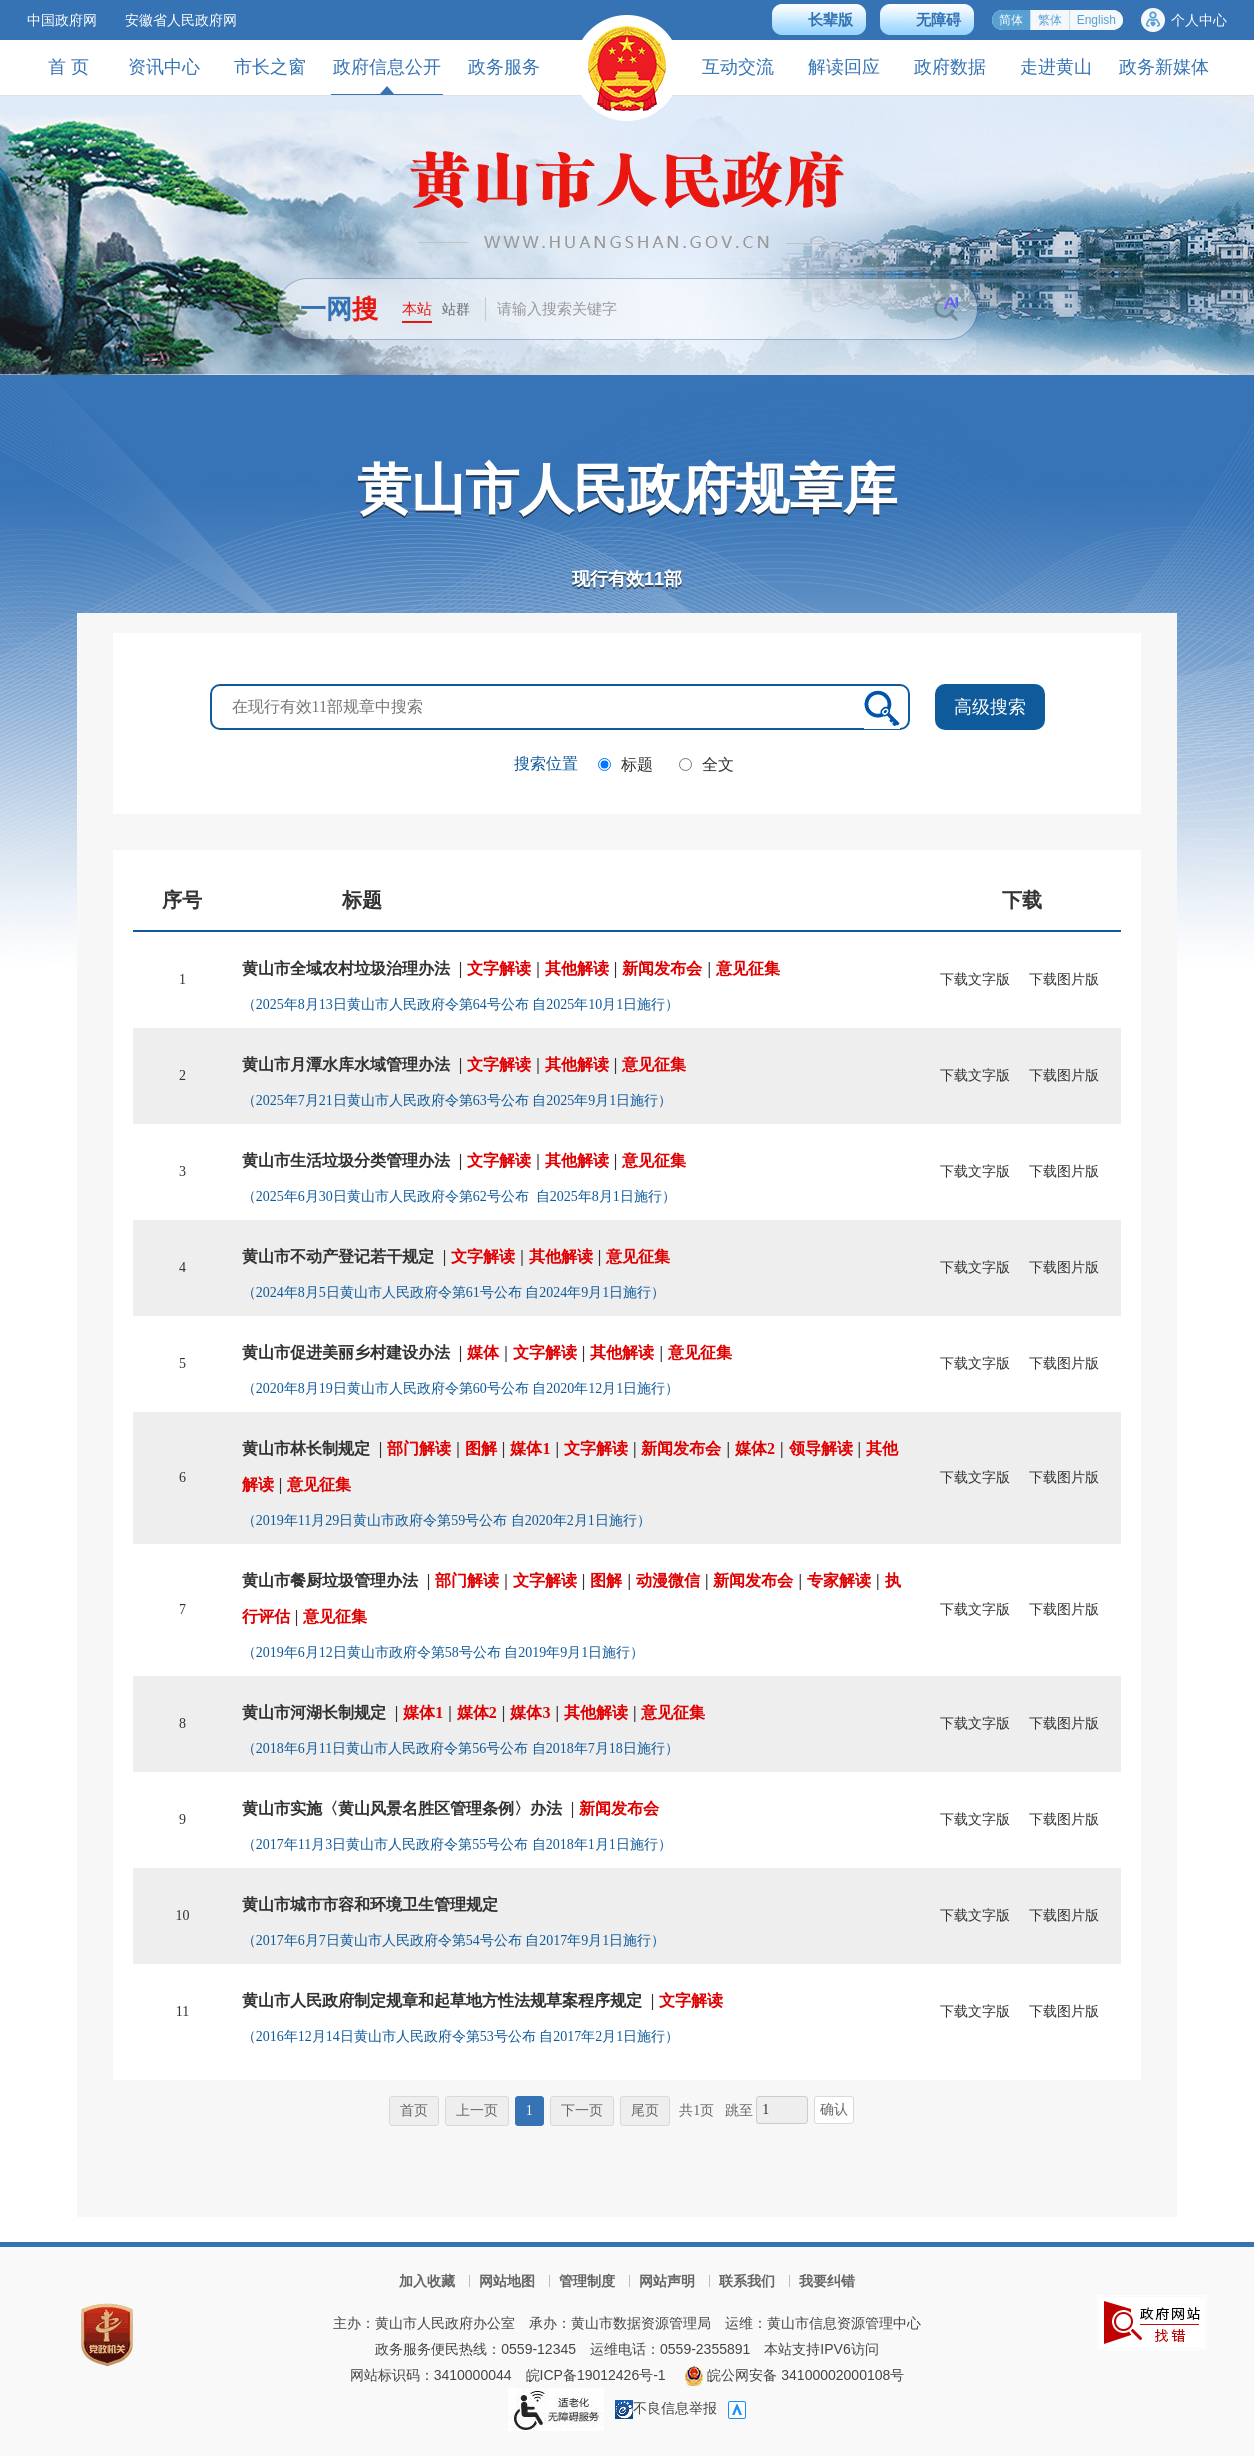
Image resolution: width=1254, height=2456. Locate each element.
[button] (819, 19)
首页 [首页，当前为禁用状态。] (414, 2110)
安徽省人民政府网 (181, 20)
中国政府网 (62, 20)
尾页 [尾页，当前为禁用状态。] (645, 2110)
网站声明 (667, 2281)
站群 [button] (456, 309)
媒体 (483, 1352)
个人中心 (1199, 20)
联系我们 (747, 2281)
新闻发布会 (662, 968)
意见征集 (748, 968)
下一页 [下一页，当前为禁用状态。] (582, 2110)
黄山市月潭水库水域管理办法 (346, 1064)
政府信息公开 (387, 75)
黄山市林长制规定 (306, 1448)
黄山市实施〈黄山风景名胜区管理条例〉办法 (402, 1808)
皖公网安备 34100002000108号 (794, 2375)
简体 (1011, 20)
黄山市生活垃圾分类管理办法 (346, 1160)
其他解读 (577, 968)
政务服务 (504, 67)
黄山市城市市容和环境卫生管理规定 (370, 1904)
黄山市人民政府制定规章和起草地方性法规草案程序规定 (442, 2000)
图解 (481, 1448)
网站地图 (507, 2281)
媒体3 (530, 1712)
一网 (339, 309)
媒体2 (755, 1448)
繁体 (1050, 20)
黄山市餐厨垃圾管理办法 (330, 1580)
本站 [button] (417, 308)
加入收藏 (427, 2281)
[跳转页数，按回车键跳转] (782, 2110)
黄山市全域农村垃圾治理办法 (346, 968)
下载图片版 (1064, 979)
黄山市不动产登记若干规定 (338, 1256)
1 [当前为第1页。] (529, 2110)
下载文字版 (975, 979)
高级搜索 (990, 707)
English (1096, 20)
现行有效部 (627, 579)
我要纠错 (827, 2281)
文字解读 (499, 968)
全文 (718, 764)
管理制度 (587, 2281)
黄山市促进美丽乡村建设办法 (346, 1352)
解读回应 (844, 67)
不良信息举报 (666, 2408)
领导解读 (821, 1448)
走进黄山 (1056, 67)
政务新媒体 (1164, 67)
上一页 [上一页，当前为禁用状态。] (477, 2110)
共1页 (696, 2110)
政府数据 (950, 67)
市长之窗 (270, 67)
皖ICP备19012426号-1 (596, 2375)
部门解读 (419, 1448)
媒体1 (530, 1448)
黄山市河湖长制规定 (314, 1712)
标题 (637, 764)
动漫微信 (668, 1580)
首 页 (68, 67)
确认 (834, 2109)
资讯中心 (164, 67)
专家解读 (839, 1580)
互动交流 (738, 67)
